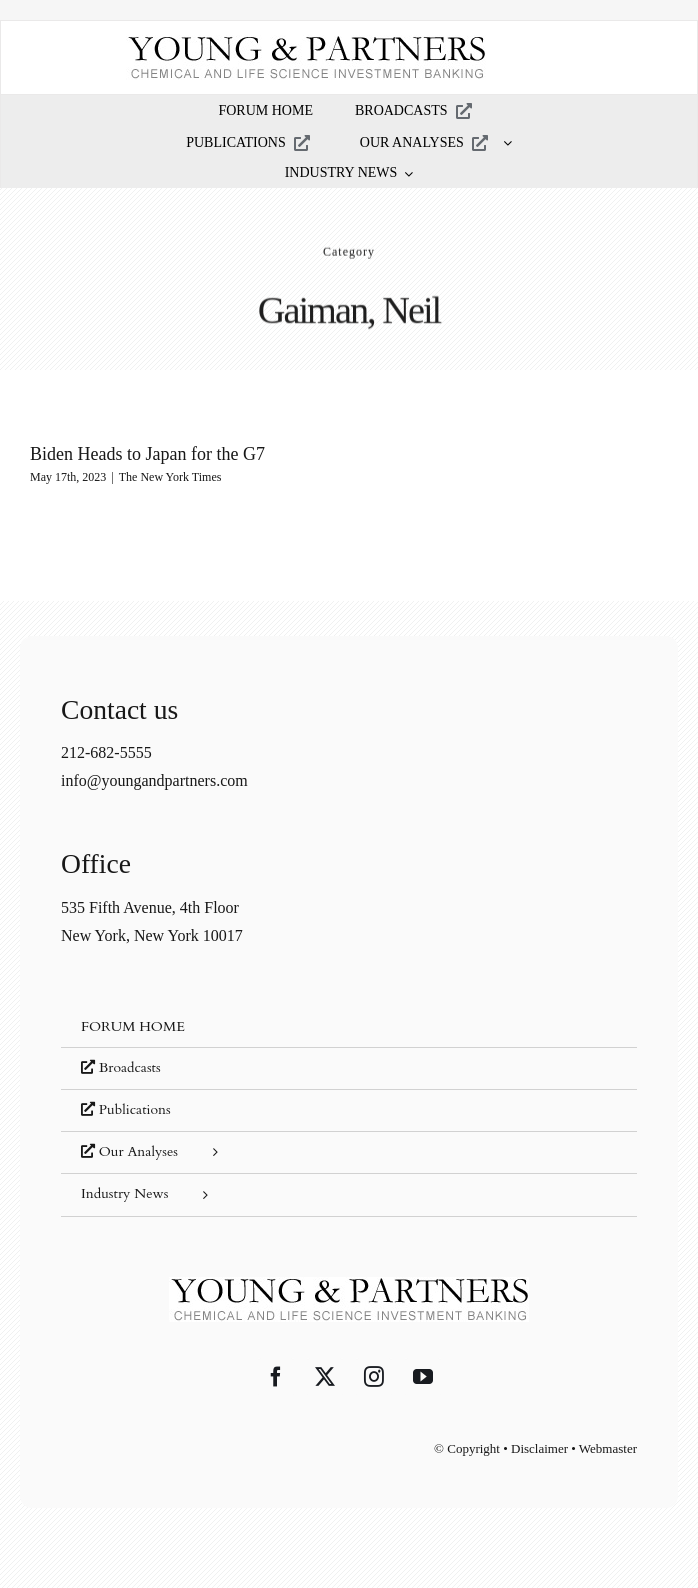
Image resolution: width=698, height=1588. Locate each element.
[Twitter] (325, 1377)
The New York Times (170, 477)
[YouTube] (423, 1377)
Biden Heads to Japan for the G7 (147, 454)
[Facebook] (276, 1377)
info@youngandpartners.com (154, 780)
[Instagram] (374, 1377)
